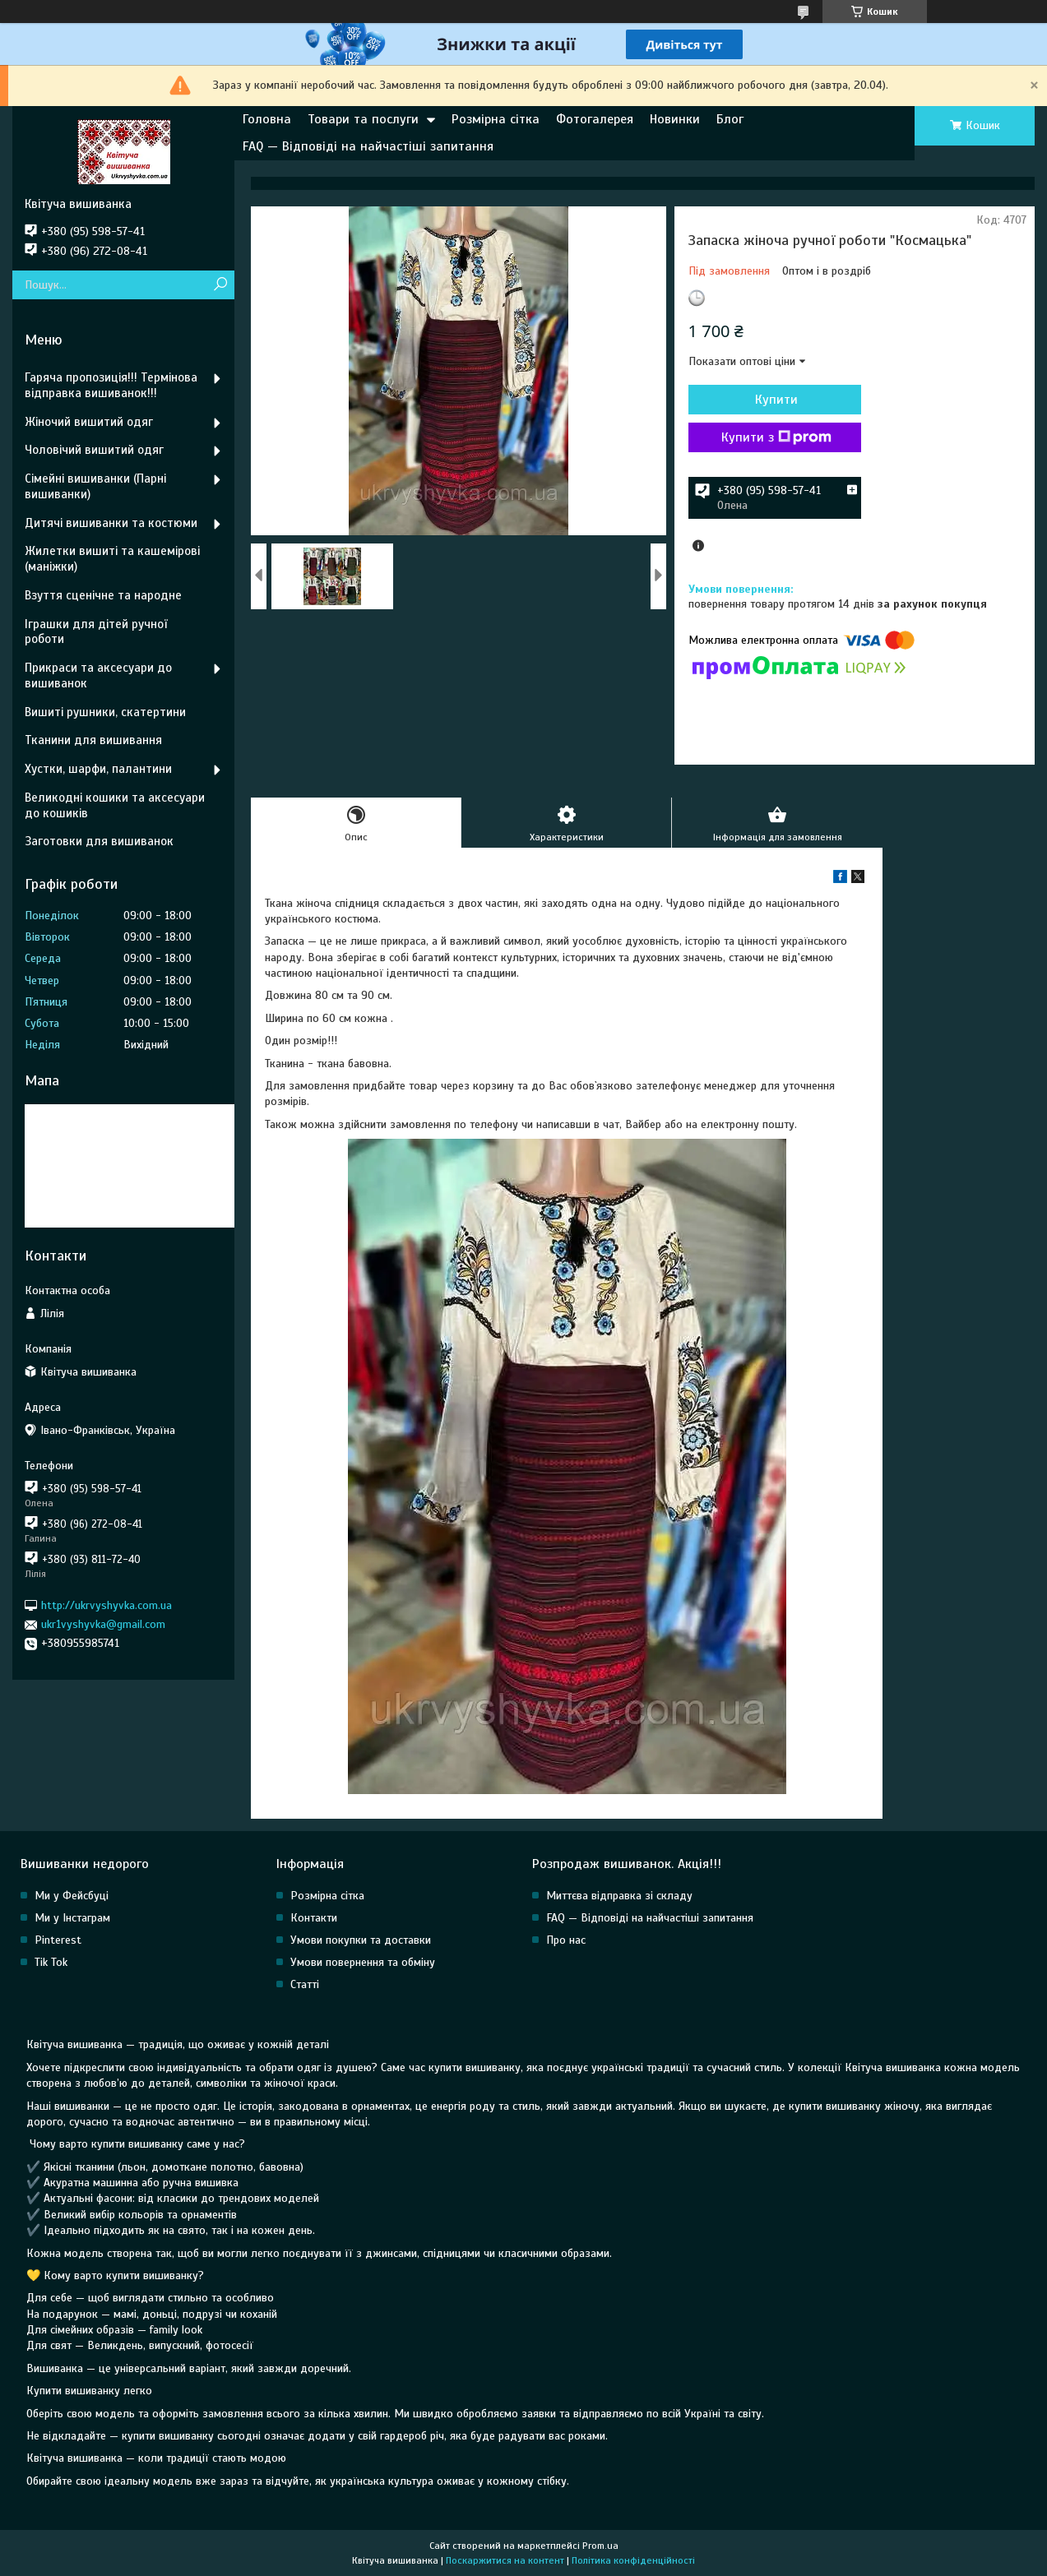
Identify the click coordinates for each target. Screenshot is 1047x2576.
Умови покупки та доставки (360, 1940)
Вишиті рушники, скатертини (105, 712)
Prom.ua (600, 2545)
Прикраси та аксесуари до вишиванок (98, 675)
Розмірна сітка (496, 119)
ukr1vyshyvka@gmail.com (103, 1624)
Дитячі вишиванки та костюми (111, 523)
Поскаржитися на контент (505, 2560)
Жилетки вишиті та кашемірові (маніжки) (112, 558)
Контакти (313, 1918)
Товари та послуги (363, 119)
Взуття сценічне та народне (103, 595)
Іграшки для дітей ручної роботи (96, 632)
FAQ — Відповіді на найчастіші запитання (368, 146)
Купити (776, 399)
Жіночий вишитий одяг (89, 421)
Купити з (776, 437)
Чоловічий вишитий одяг (94, 449)
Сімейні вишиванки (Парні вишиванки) (95, 486)
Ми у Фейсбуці (72, 1896)
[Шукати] (220, 285)
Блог (730, 119)
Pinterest (58, 1940)
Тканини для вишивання (93, 740)
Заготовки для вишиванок (99, 841)
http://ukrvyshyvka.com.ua (106, 1605)
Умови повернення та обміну (362, 1962)
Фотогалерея (594, 119)
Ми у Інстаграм (72, 1918)
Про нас (566, 1940)
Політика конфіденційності (633, 2560)
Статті (304, 1984)
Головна (267, 119)
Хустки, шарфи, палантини (98, 768)
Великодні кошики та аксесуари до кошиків (115, 805)
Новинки (675, 119)
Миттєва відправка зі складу (619, 1896)
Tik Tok (51, 1962)
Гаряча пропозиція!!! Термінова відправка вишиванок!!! (111, 385)
